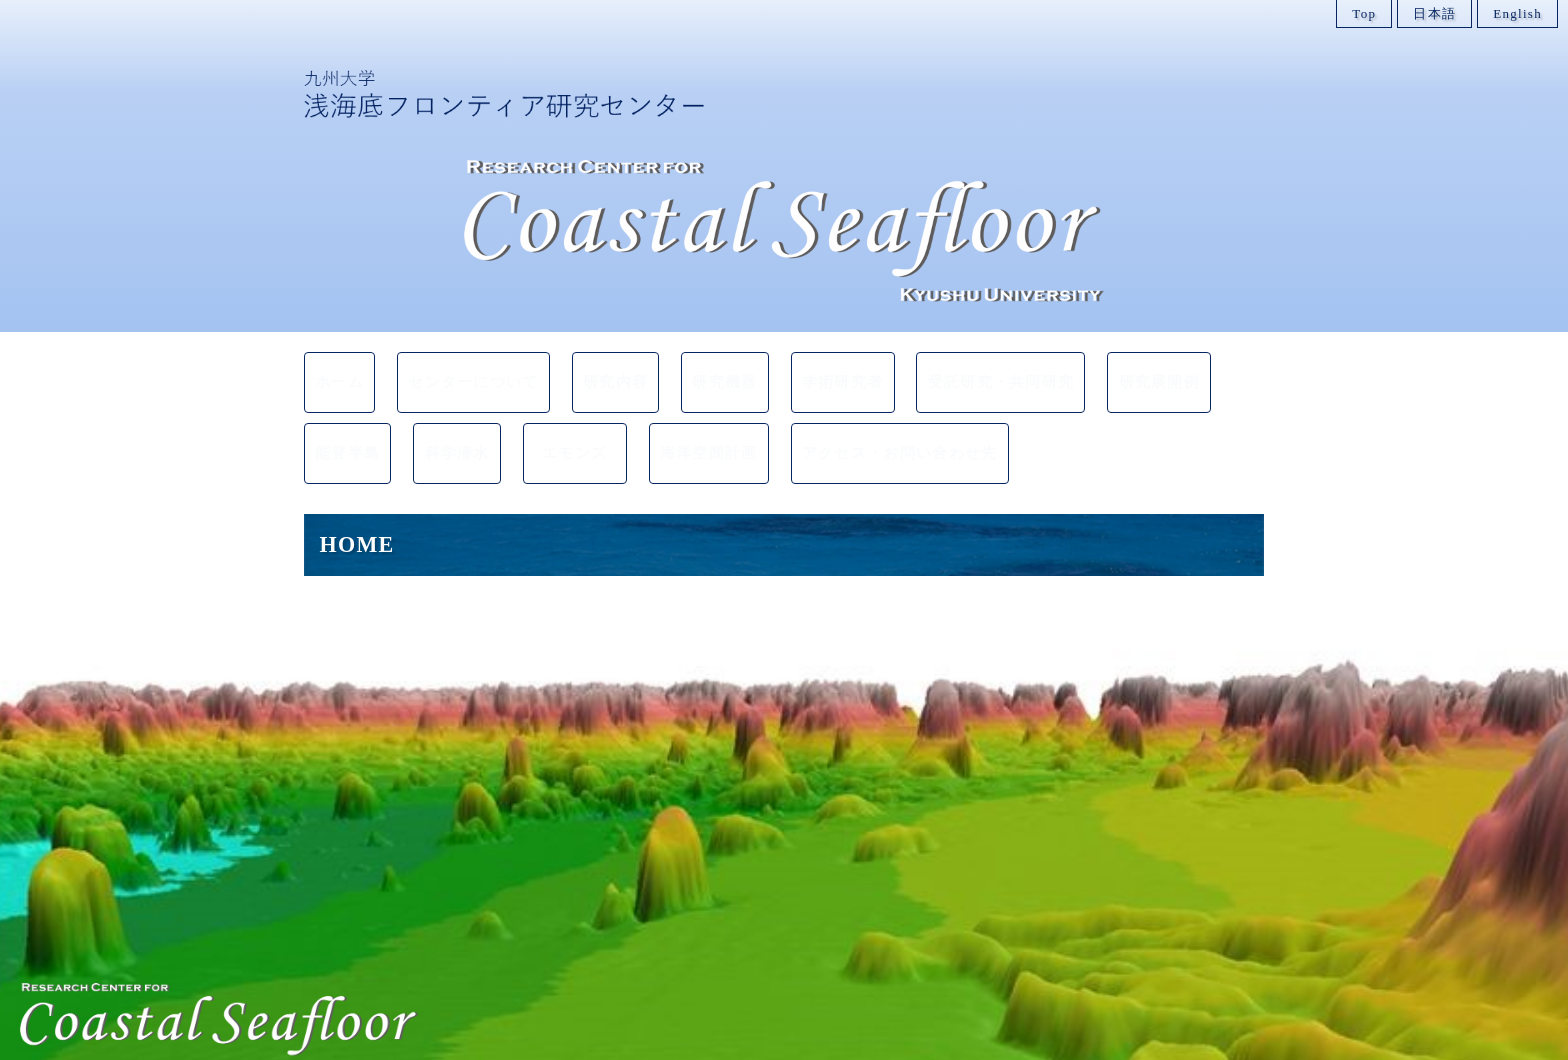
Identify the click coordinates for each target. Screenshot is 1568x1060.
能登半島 (349, 429)
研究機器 (728, 374)
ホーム (343, 374)
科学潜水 (462, 429)
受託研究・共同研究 (1002, 374)
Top (1364, 13)
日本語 (1434, 13)
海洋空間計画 (716, 429)
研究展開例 (1155, 374)
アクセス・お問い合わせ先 (896, 429)
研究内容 (615, 374)
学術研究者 (849, 374)
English (1517, 13)
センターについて (476, 374)
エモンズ (589, 429)
